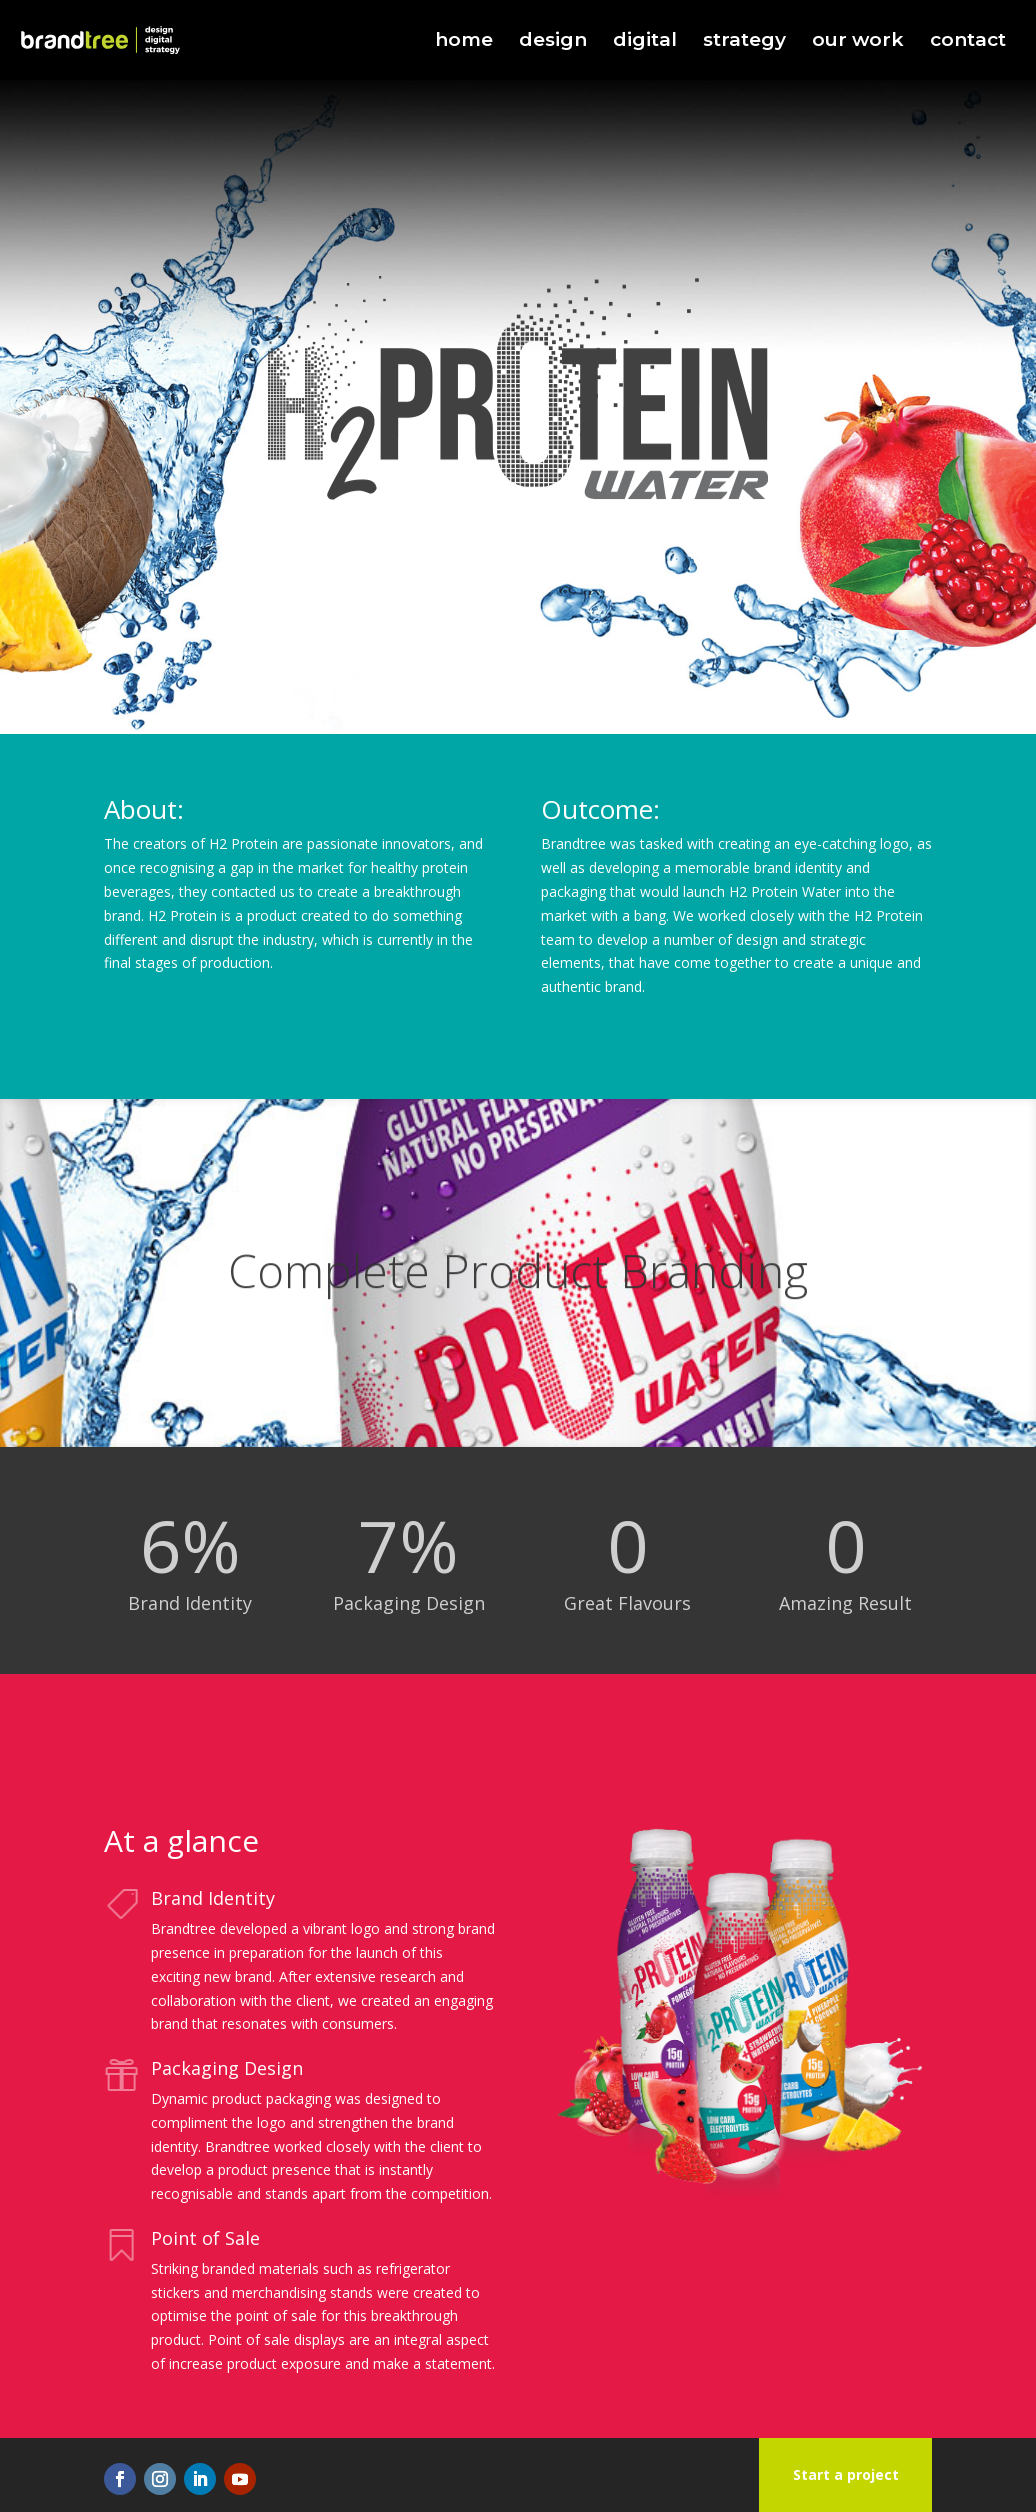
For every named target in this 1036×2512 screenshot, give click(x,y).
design (553, 42)
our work (858, 42)
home (464, 42)
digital (645, 42)
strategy (744, 42)
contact (968, 42)
